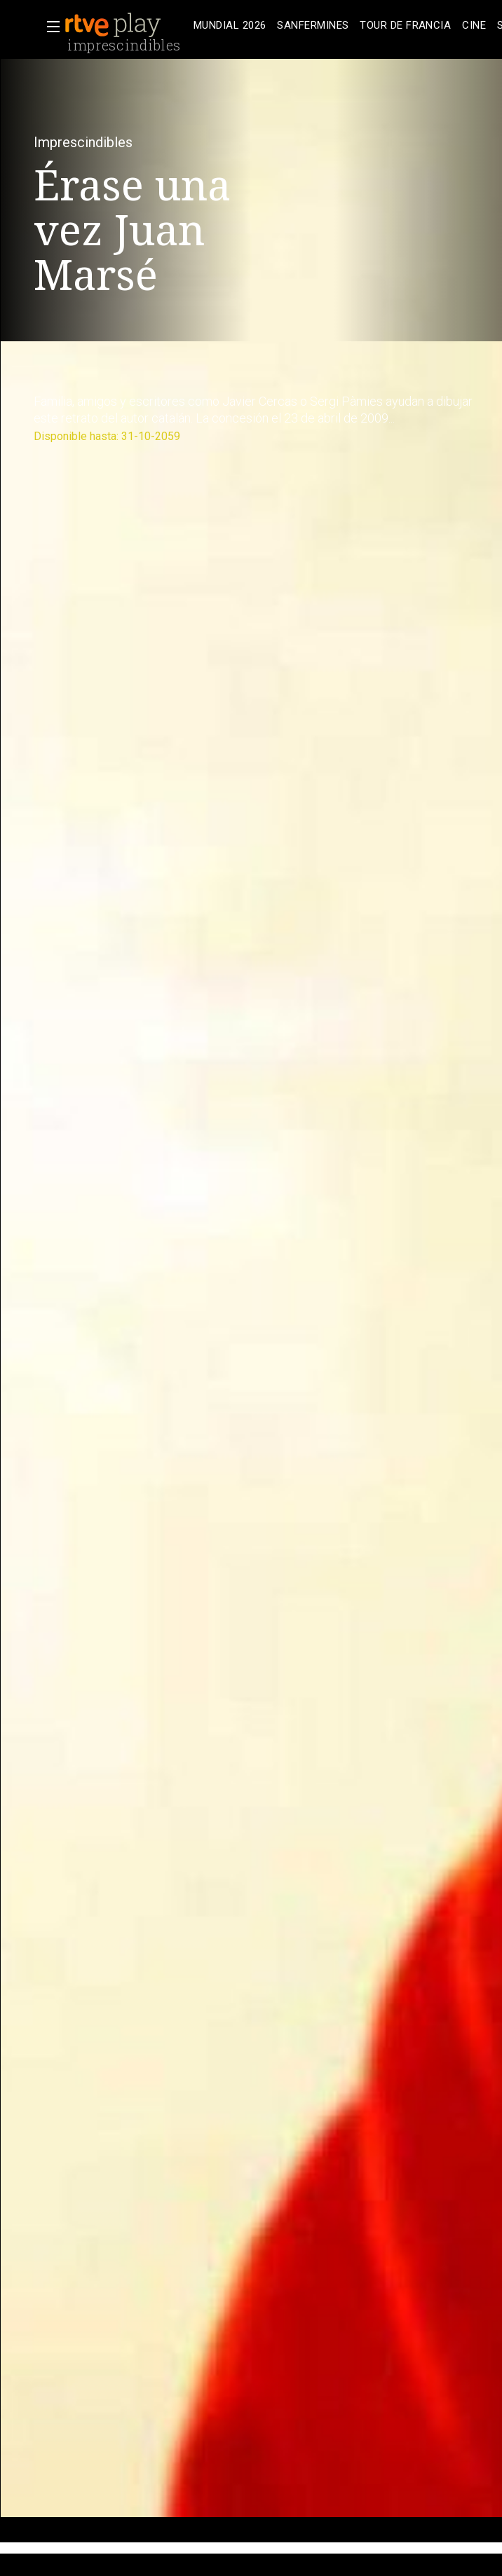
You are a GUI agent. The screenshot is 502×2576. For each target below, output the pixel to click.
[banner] (126, 25)
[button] (49, 26)
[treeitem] (230, 25)
